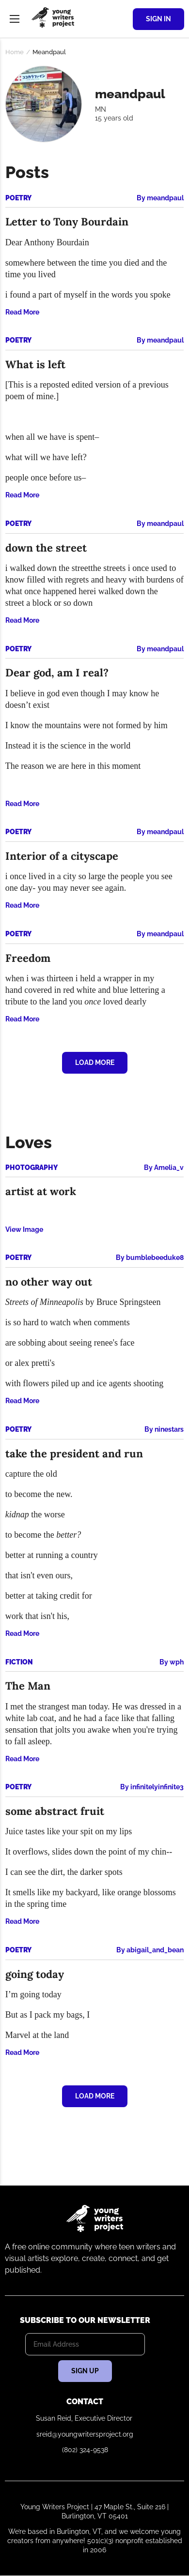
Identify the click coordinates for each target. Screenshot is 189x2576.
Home (14, 52)
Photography (31, 1167)
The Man (27, 1685)
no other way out (48, 1281)
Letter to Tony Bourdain (66, 221)
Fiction (19, 1662)
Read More (22, 312)
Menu (14, 19)
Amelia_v (169, 1167)
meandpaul (165, 198)
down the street (46, 547)
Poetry (18, 198)
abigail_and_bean (155, 1950)
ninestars (169, 1429)
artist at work (40, 1191)
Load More (94, 1062)
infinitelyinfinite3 (157, 1787)
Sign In (158, 19)
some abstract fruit (54, 1811)
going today (34, 1974)
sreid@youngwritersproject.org (84, 2434)
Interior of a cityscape (61, 856)
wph (177, 1662)
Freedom (27, 958)
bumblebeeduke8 (155, 1257)
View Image (24, 1229)
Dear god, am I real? (57, 672)
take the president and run (74, 1453)
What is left (35, 364)
